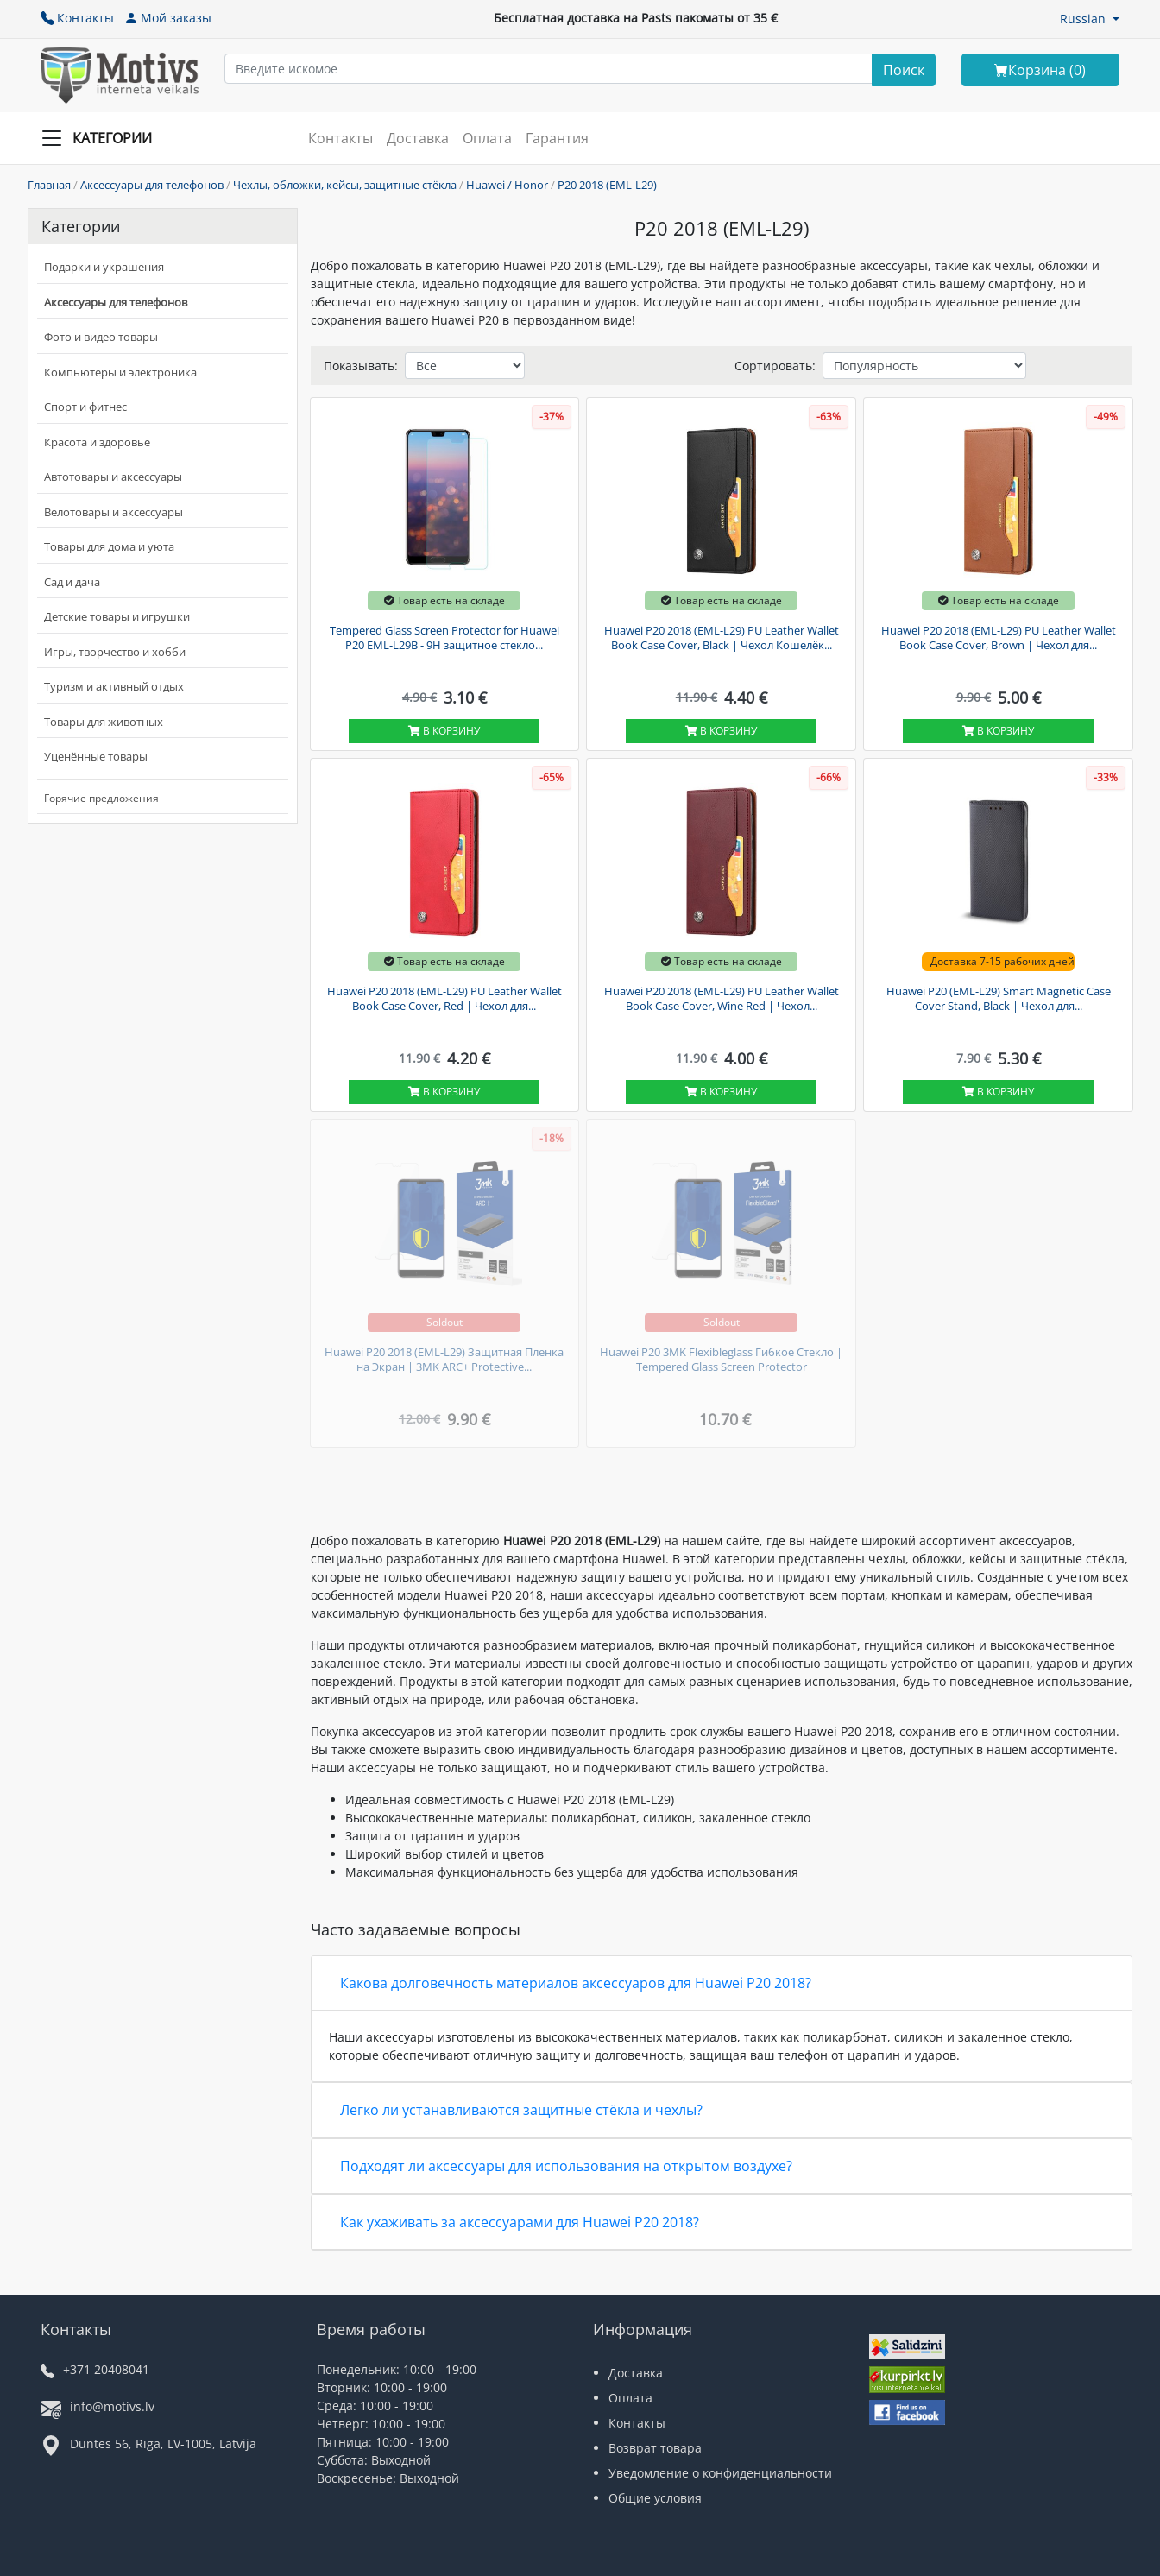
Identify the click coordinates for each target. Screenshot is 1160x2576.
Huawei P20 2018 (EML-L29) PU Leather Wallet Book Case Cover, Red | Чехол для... (444, 998)
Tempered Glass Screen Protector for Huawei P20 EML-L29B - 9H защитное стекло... (444, 638)
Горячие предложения (101, 798)
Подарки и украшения (104, 267)
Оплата (487, 138)
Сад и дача (72, 582)
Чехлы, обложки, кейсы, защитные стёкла (345, 185)
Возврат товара (655, 2448)
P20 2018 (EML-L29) (607, 185)
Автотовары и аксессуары (113, 476)
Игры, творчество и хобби (115, 652)
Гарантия (557, 138)
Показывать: (361, 365)
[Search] (904, 70)
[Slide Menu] (102, 138)
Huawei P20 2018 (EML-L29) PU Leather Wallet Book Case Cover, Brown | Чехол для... (998, 638)
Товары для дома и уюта (109, 546)
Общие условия (655, 2498)
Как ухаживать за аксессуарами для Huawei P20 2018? (519, 2222)
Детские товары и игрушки (117, 616)
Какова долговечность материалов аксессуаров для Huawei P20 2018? (575, 1982)
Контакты (77, 17)
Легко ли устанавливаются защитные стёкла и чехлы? (521, 2109)
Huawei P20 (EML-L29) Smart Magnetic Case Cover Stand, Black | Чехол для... (998, 998)
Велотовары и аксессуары (113, 512)
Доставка (418, 138)
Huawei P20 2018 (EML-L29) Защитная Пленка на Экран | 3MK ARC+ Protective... (444, 1359)
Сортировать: (775, 365)
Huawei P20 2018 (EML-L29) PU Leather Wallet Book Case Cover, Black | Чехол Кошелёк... (721, 638)
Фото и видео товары (101, 336)
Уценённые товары (96, 756)
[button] (1089, 18)
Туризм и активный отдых (114, 686)
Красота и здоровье (97, 442)
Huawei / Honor (507, 185)
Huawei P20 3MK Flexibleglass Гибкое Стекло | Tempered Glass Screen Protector (721, 1359)
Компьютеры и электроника (120, 372)
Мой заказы (167, 17)
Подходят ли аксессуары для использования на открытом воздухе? (566, 2165)
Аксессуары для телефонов (152, 185)
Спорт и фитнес (85, 406)
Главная (49, 185)
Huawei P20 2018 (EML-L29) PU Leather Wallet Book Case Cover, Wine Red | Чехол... (721, 998)
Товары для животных (103, 721)
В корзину (444, 730)
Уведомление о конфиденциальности (720, 2473)
